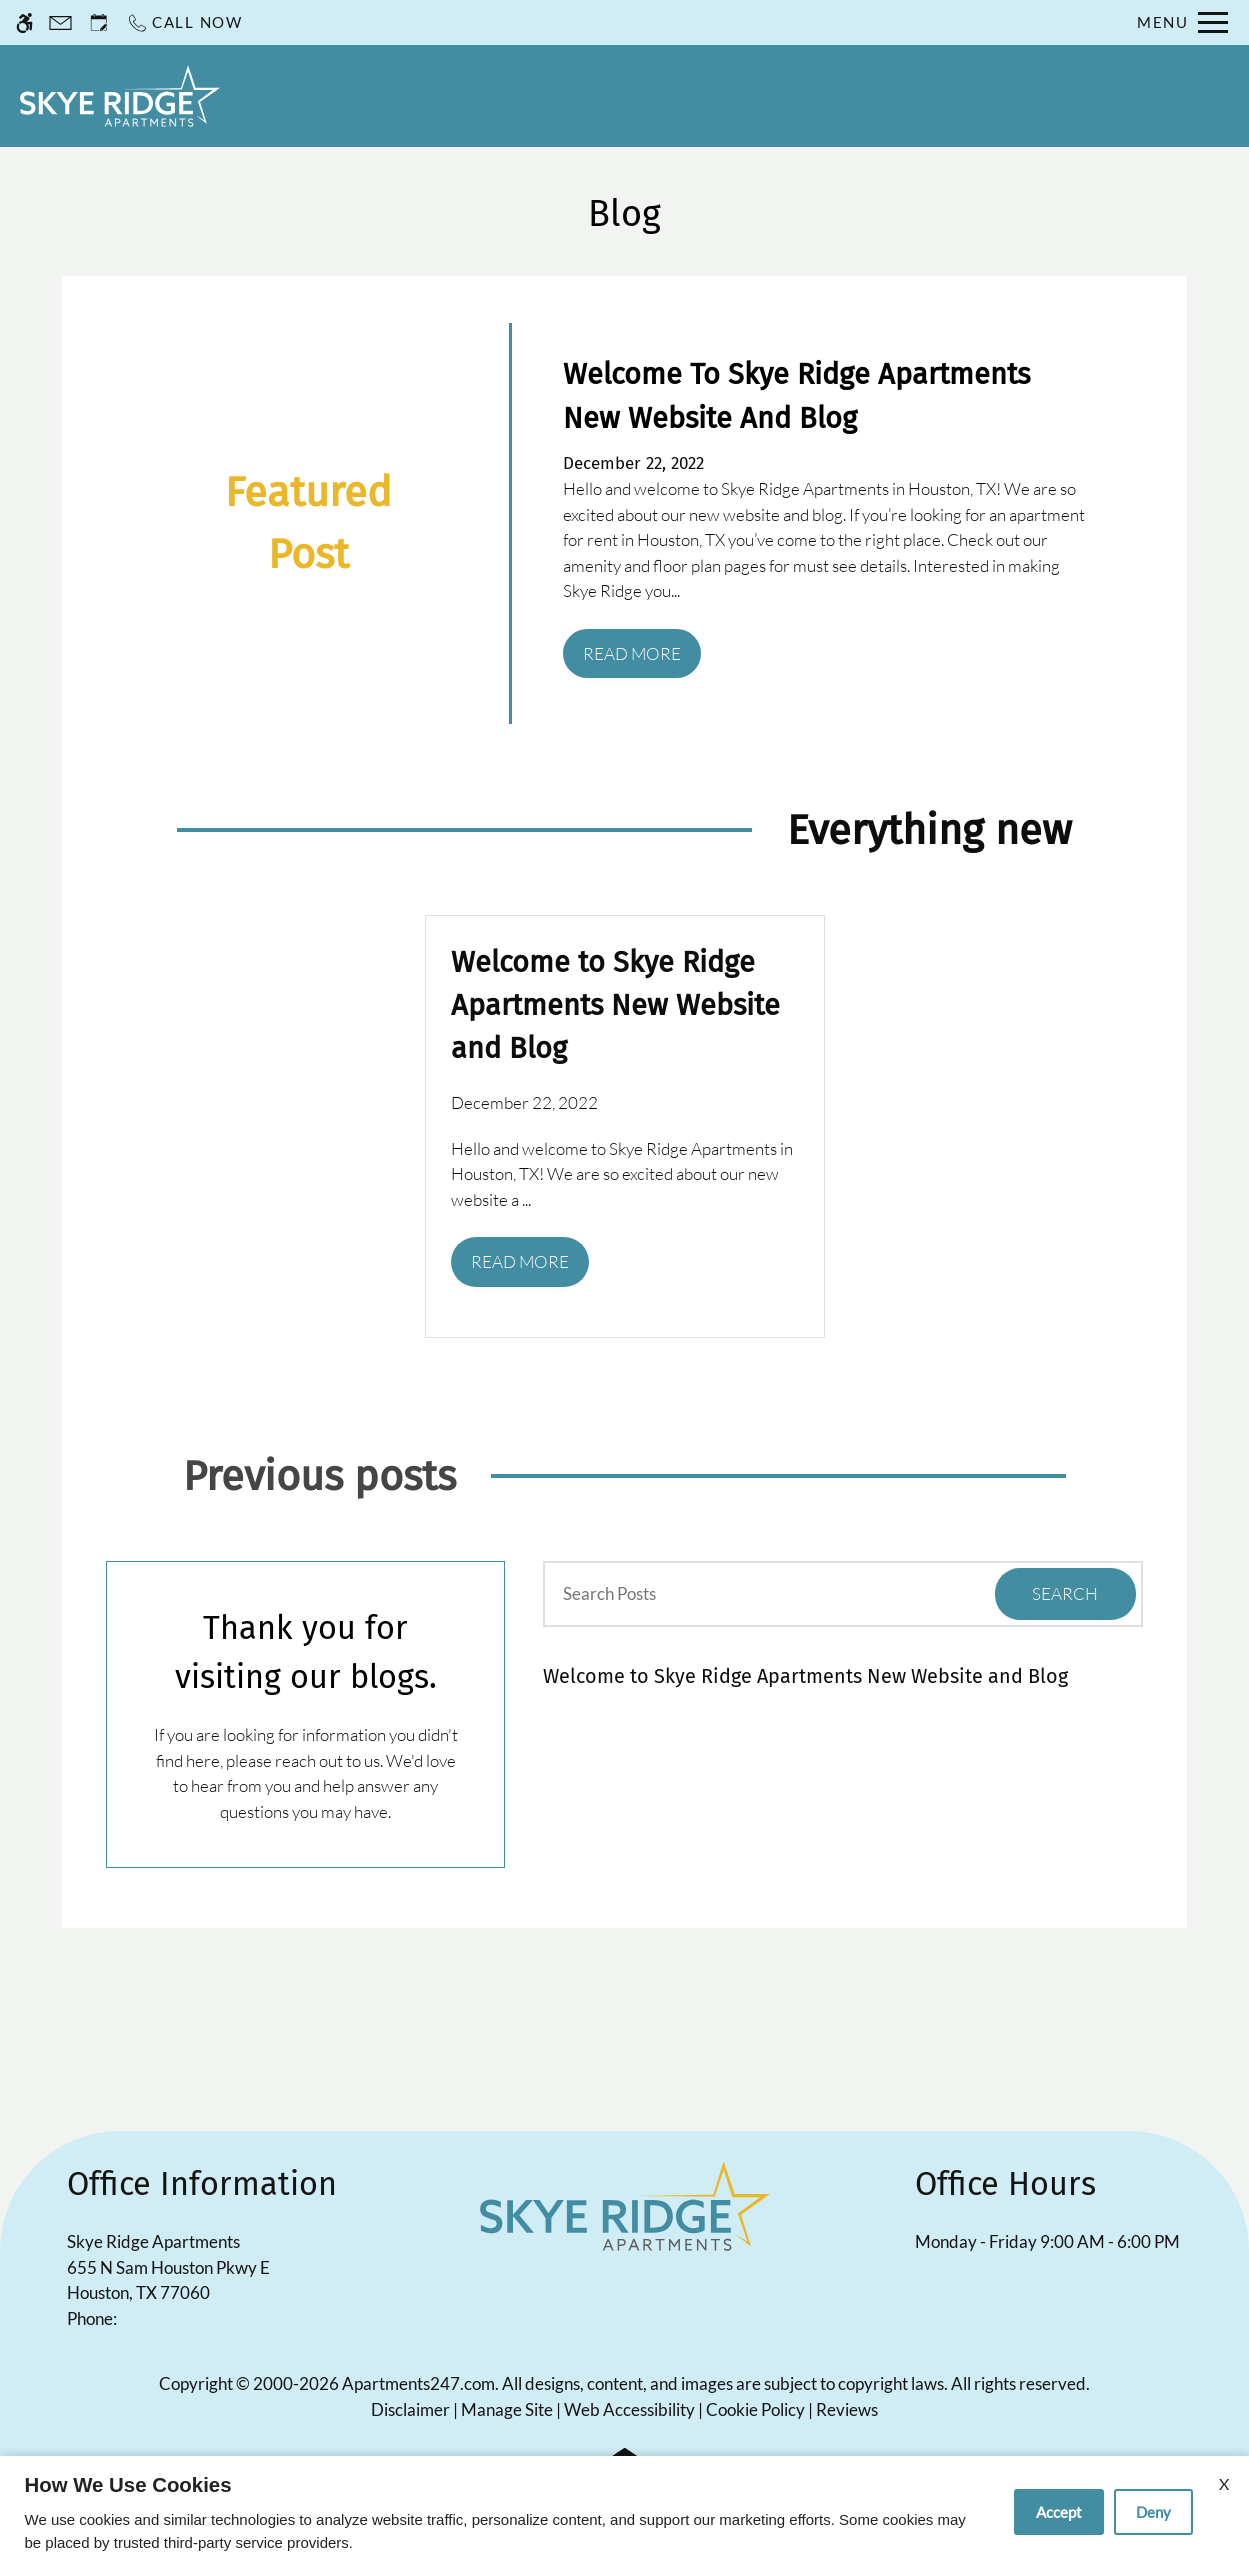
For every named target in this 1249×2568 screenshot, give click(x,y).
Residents (551, 95)
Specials (749, 95)
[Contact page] (60, 22)
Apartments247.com (418, 2383)
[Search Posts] (740, 1594)
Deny (1153, 2512)
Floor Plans (870, 95)
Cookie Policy (755, 2409)
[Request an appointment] (99, 22)
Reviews (847, 2409)
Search (1065, 1593)
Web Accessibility (629, 2409)
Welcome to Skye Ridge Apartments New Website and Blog (805, 1676)
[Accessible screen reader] (24, 22)
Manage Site (507, 2409)
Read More (632, 653)
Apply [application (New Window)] (653, 95)
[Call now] (184, 22)
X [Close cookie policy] (1224, 2483)
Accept (1059, 2512)
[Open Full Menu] (1182, 22)
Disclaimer (410, 2409)
